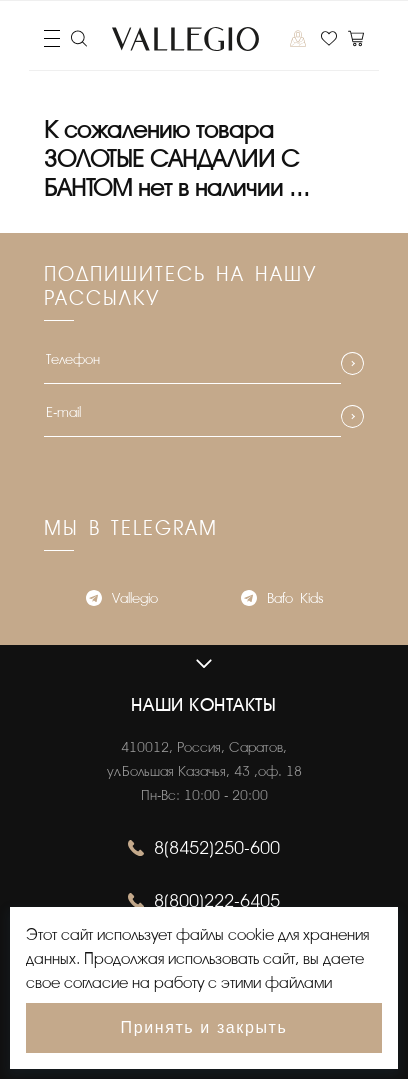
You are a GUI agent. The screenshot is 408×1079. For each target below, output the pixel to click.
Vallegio (122, 600)
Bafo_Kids (282, 600)
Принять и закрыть (204, 1027)
